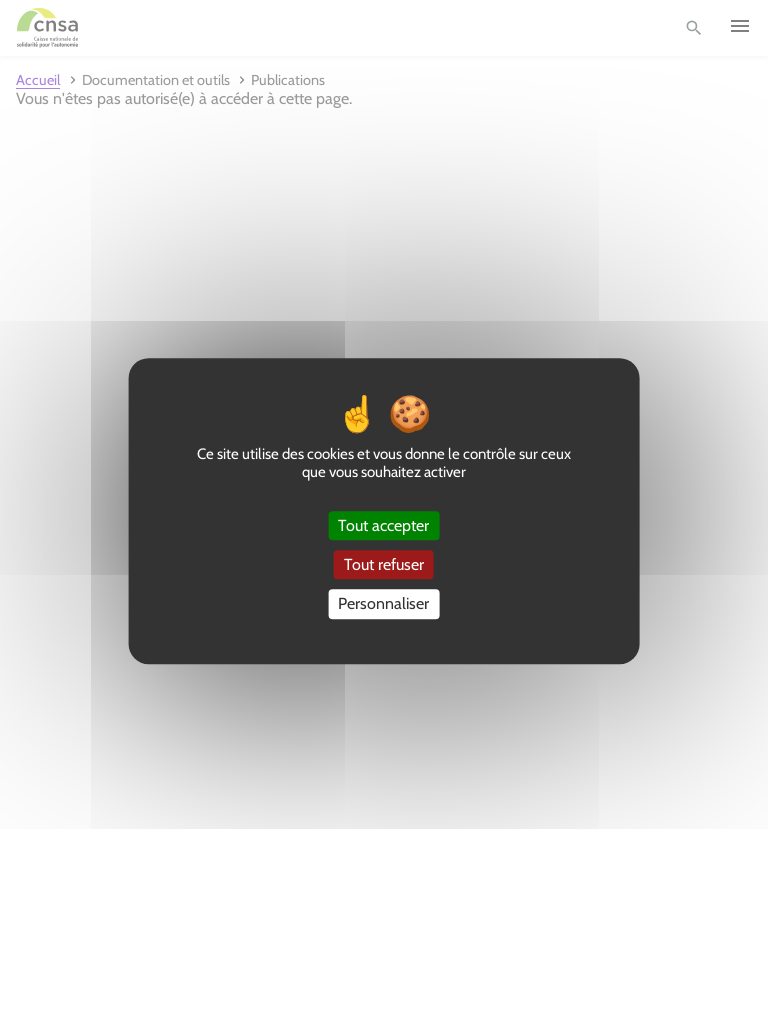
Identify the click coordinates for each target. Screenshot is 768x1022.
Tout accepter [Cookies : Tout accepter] (383, 525)
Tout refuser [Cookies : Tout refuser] (384, 564)
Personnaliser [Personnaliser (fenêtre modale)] (383, 604)
